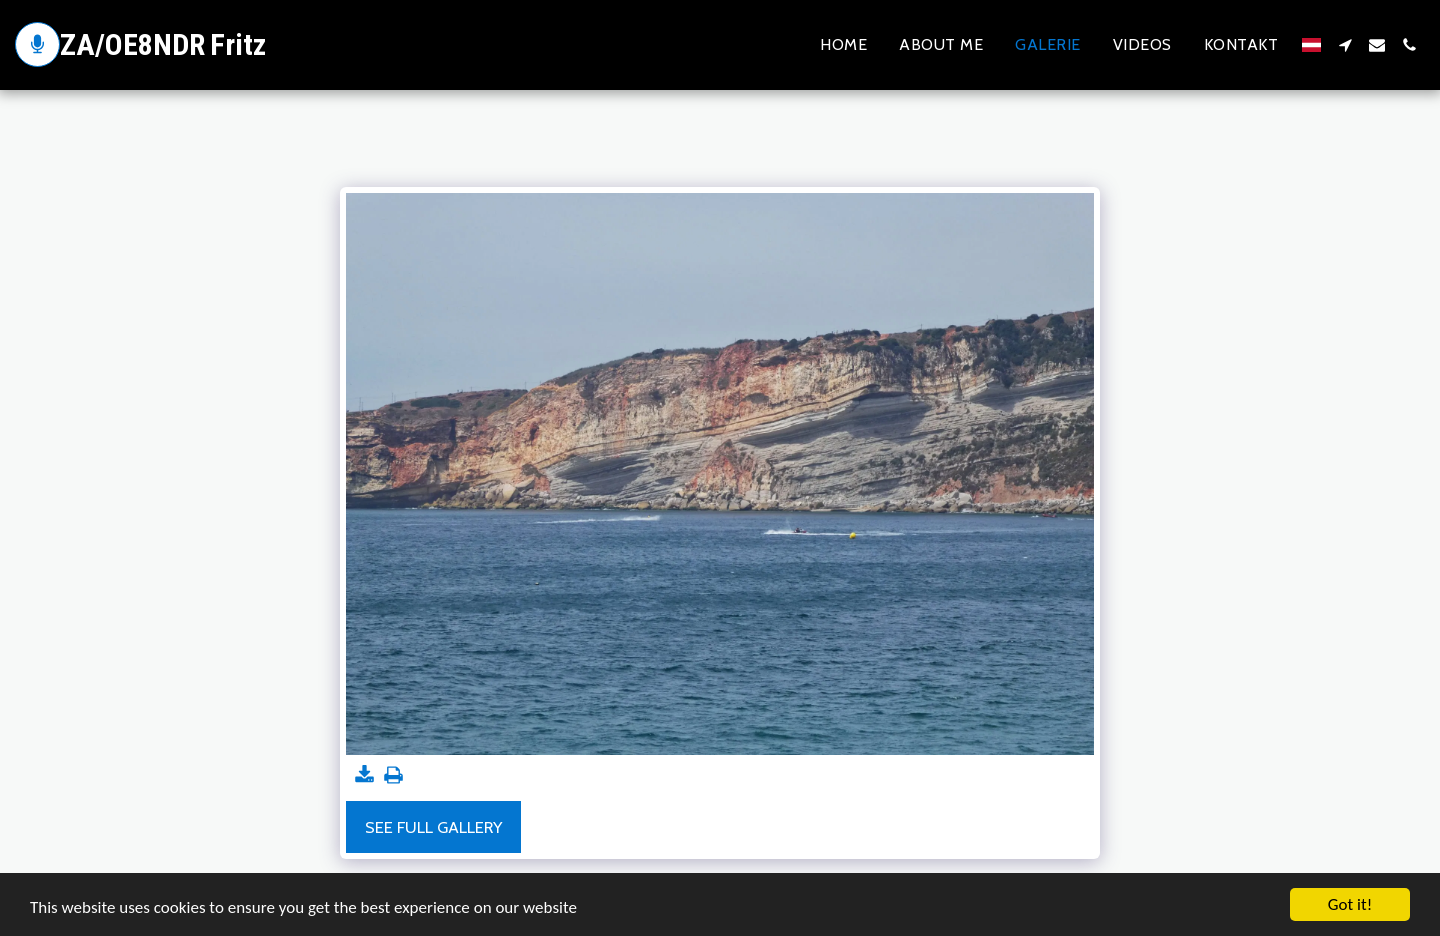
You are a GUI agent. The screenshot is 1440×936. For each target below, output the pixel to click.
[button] (1345, 45)
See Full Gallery (433, 827)
